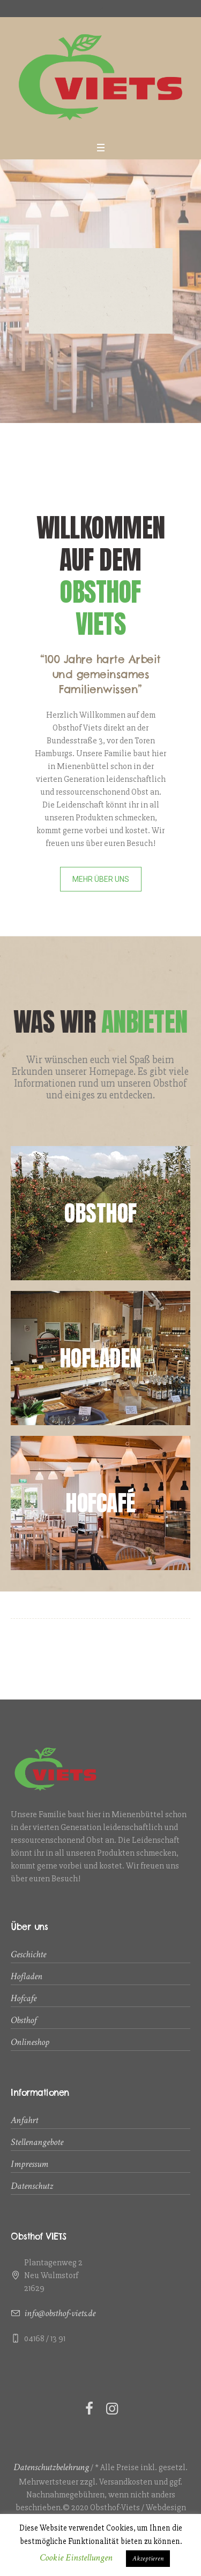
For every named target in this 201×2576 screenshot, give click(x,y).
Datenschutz (32, 2186)
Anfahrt (24, 2120)
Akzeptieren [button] (147, 2558)
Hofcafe (23, 1998)
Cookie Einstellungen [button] (76, 2557)
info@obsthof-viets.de (59, 2313)
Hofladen (26, 1976)
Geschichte (28, 1954)
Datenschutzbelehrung (51, 2467)
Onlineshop (30, 2042)
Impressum (29, 2164)
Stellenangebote (37, 2142)
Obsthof (23, 2020)
